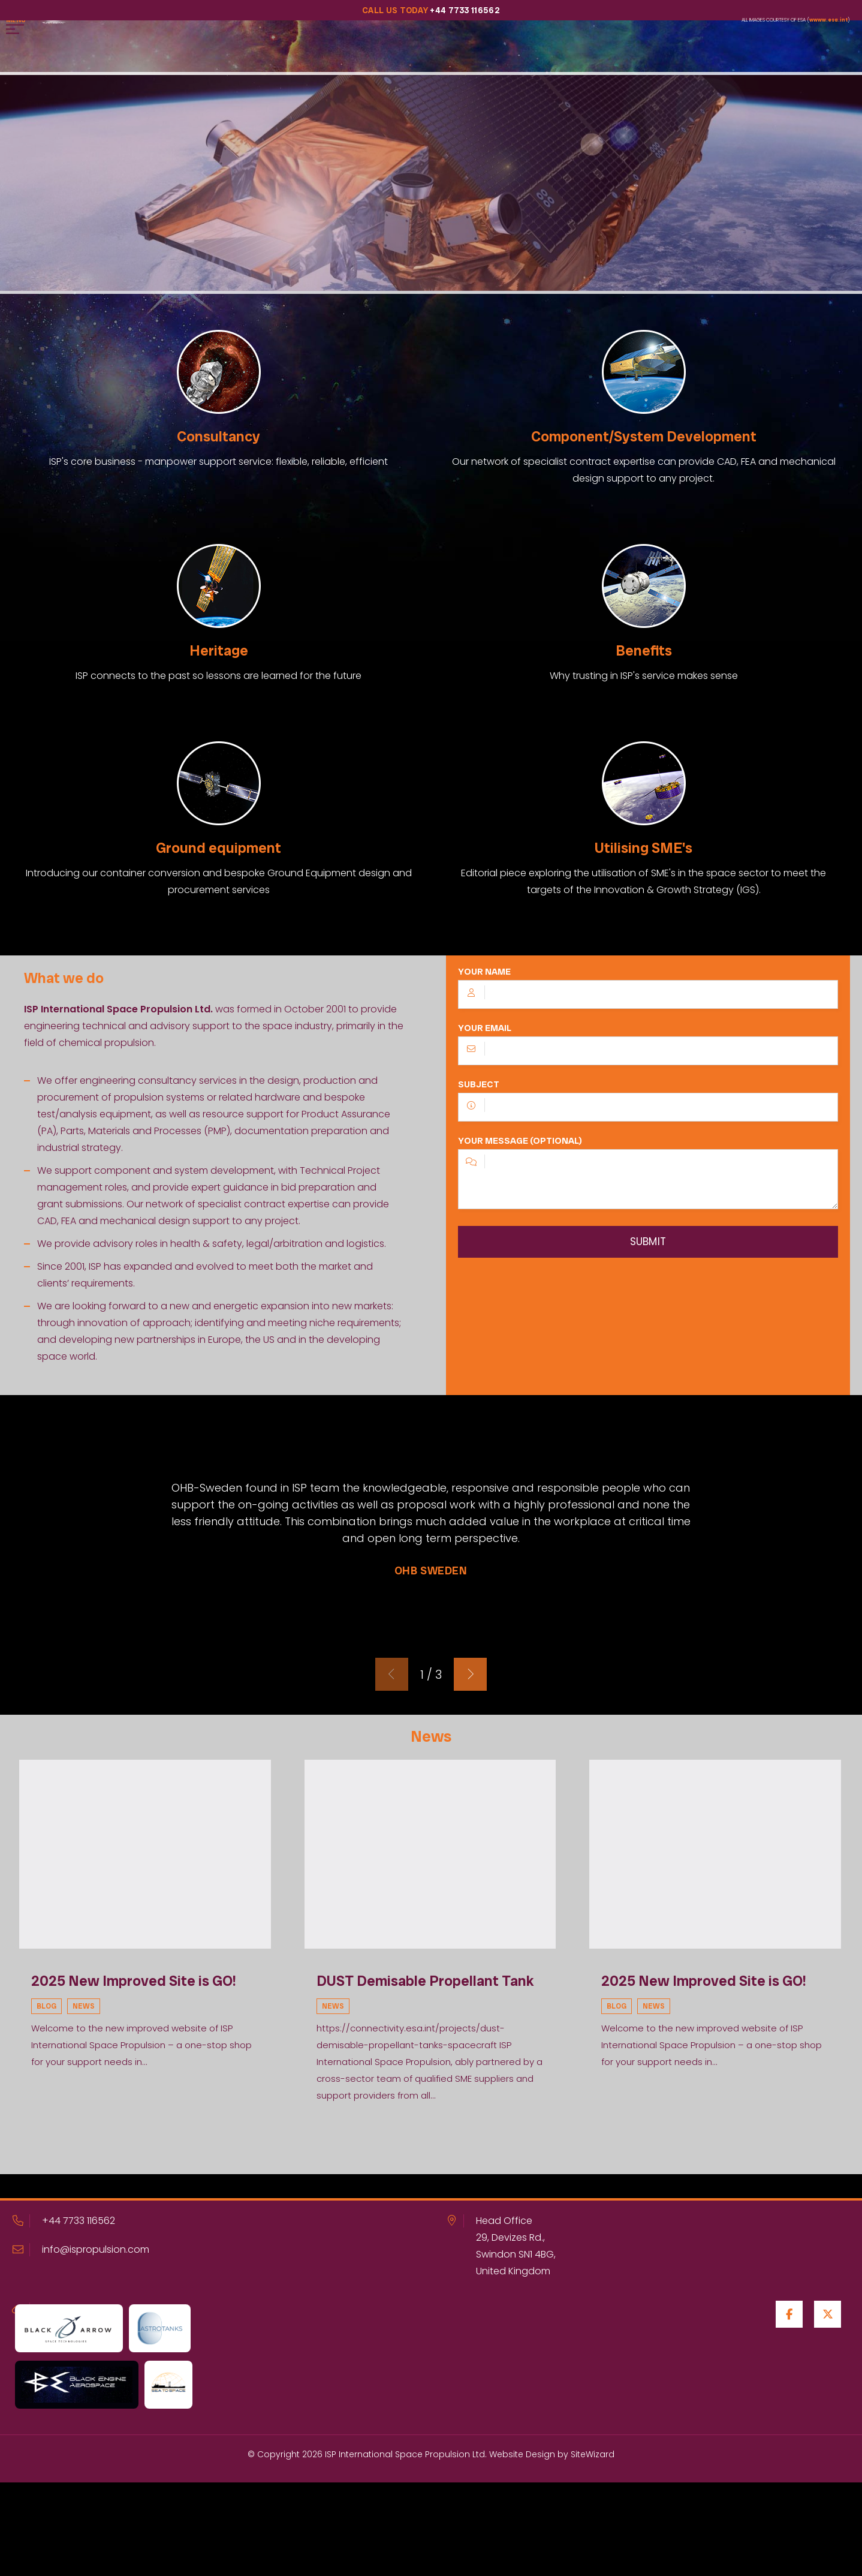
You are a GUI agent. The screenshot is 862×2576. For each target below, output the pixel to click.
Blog (46, 2005)
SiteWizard (592, 2454)
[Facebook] (789, 2313)
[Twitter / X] (827, 2313)
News (84, 2005)
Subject (648, 1108)
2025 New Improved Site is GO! (133, 1980)
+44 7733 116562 (78, 2220)
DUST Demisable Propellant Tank (425, 1980)
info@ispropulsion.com (95, 2249)
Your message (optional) (648, 1181)
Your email (648, 1052)
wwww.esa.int (828, 20)
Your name (648, 995)
